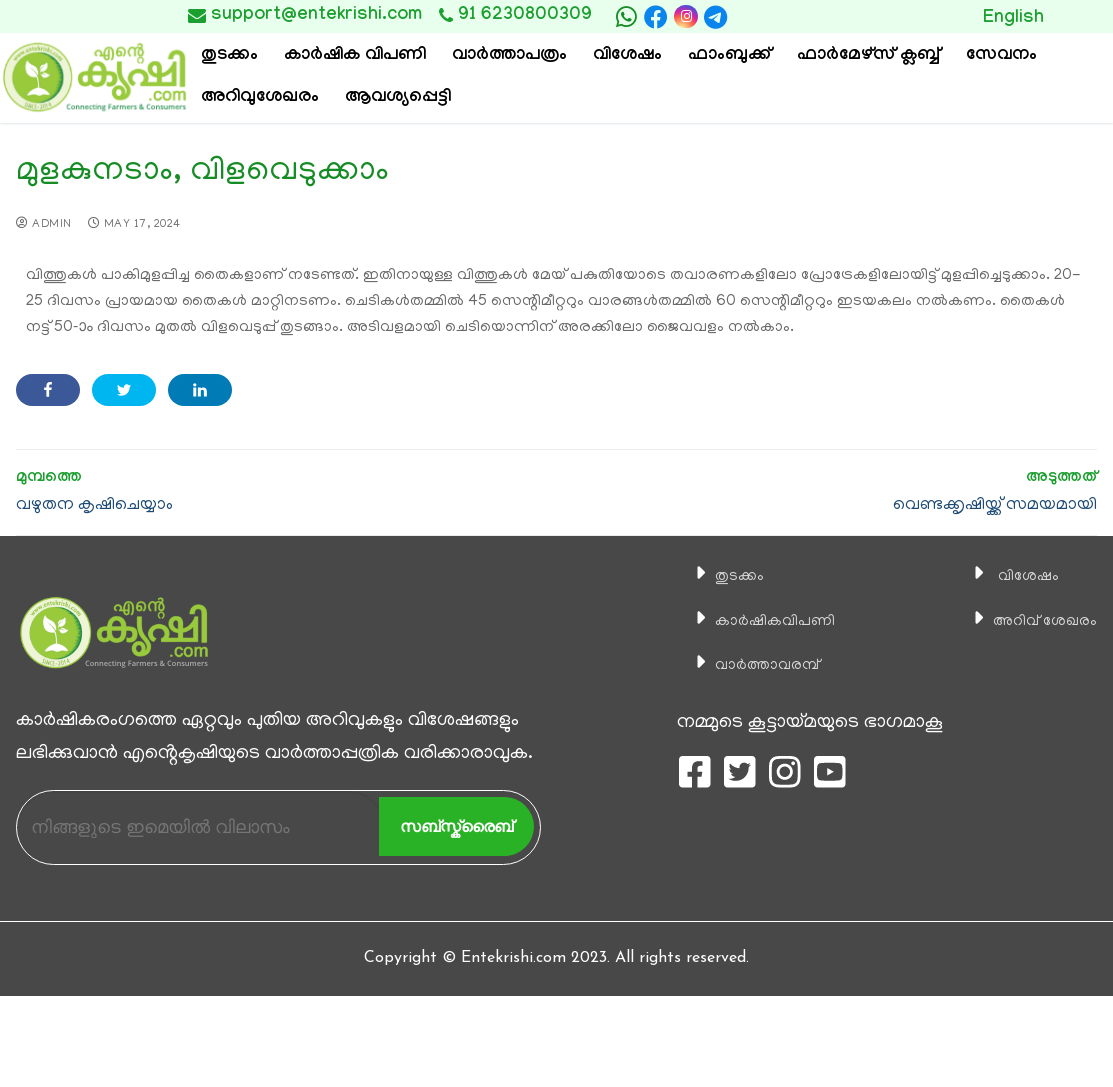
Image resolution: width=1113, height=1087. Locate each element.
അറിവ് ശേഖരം (1032, 621)
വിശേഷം (1009, 576)
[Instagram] (685, 16)
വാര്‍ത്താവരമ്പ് (754, 665)
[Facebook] (656, 17)
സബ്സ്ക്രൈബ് (456, 826)
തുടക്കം (720, 576)
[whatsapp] (626, 17)
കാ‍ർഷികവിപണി (762, 621)
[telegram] (716, 17)
